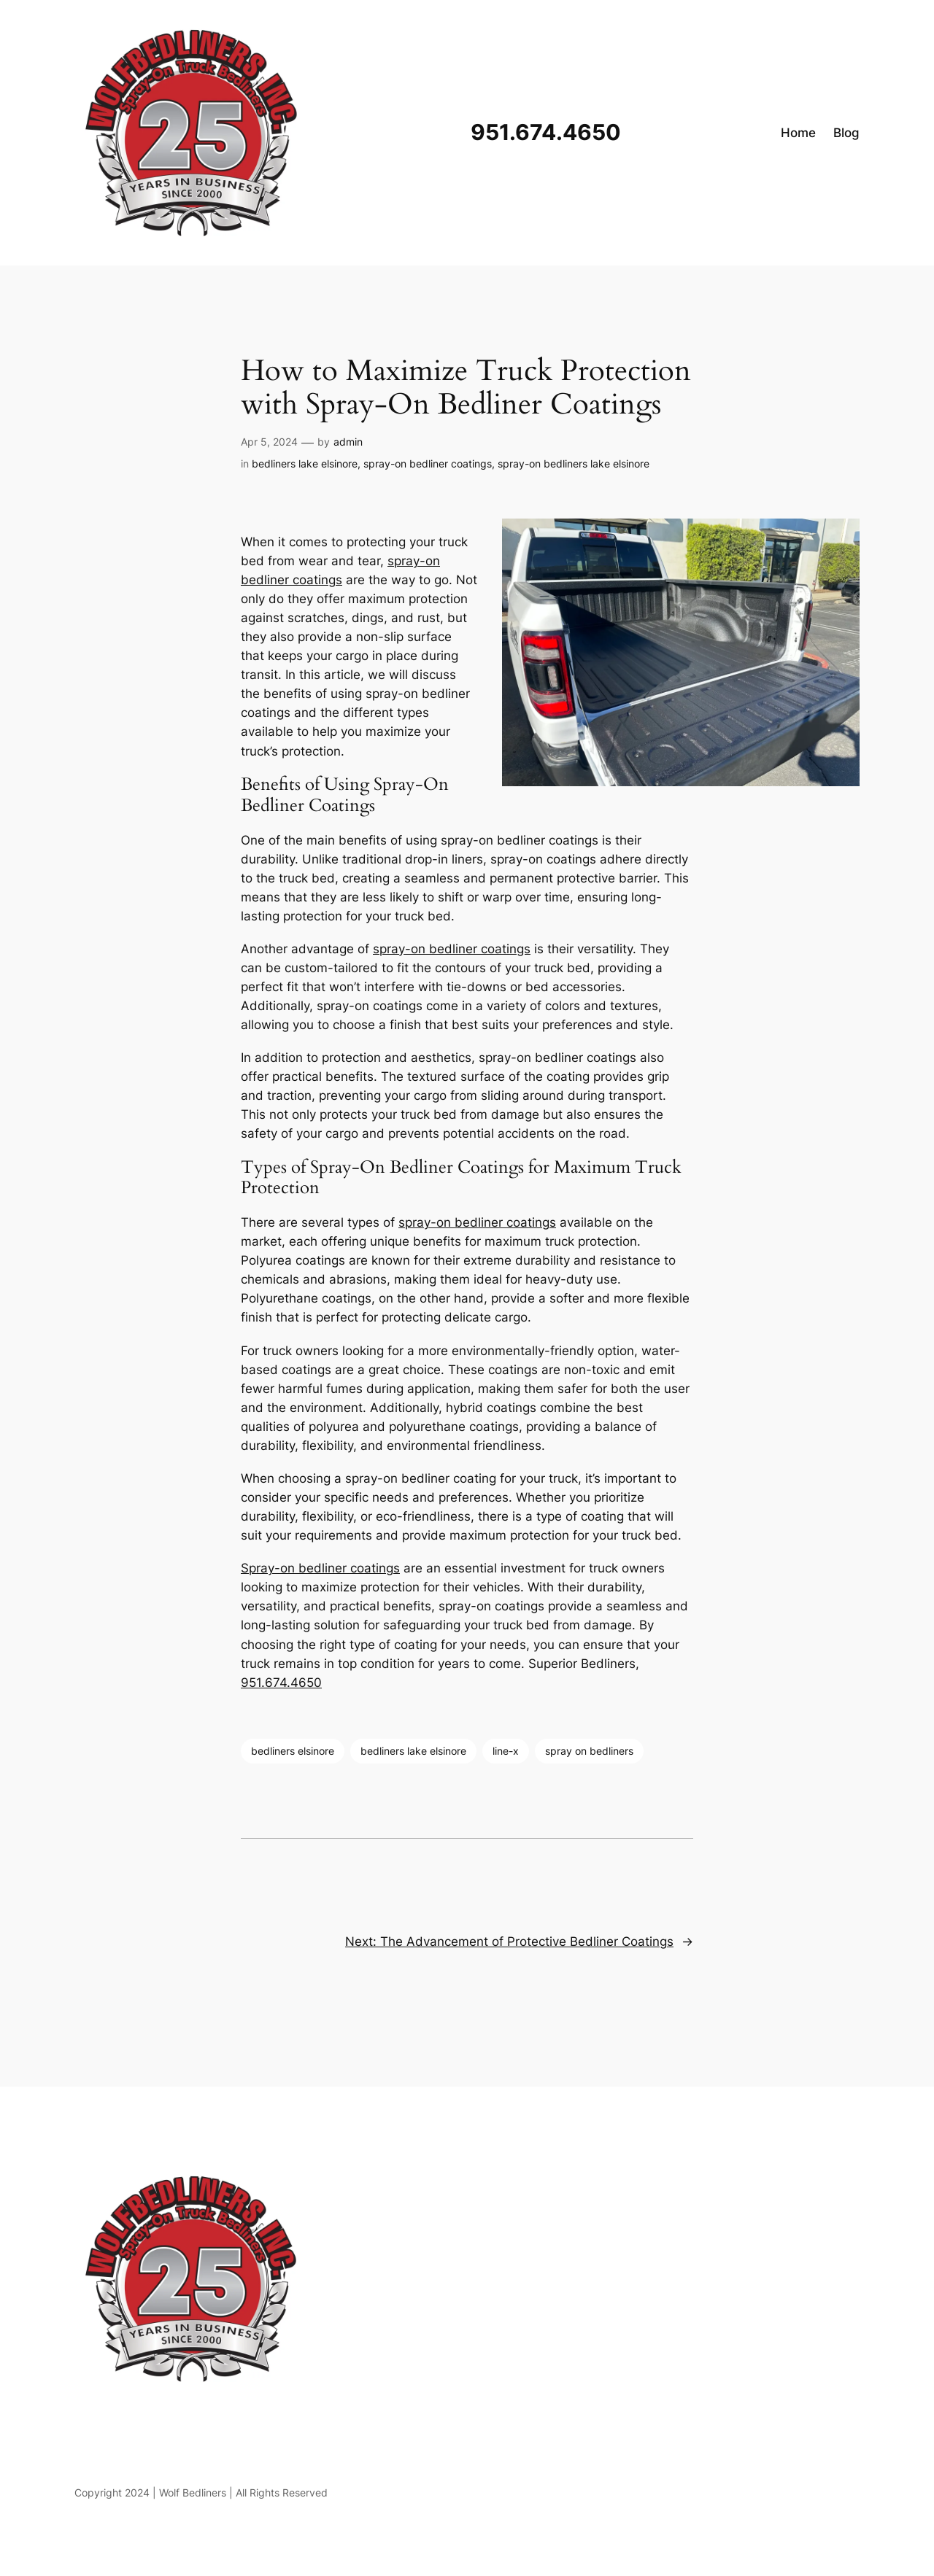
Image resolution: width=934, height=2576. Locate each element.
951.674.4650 (281, 1682)
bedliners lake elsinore (305, 463)
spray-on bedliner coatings (427, 463)
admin (348, 441)
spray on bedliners (589, 1751)
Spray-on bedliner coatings (320, 1568)
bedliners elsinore (292, 1751)
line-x (506, 1751)
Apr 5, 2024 (269, 441)
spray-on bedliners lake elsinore (573, 463)
